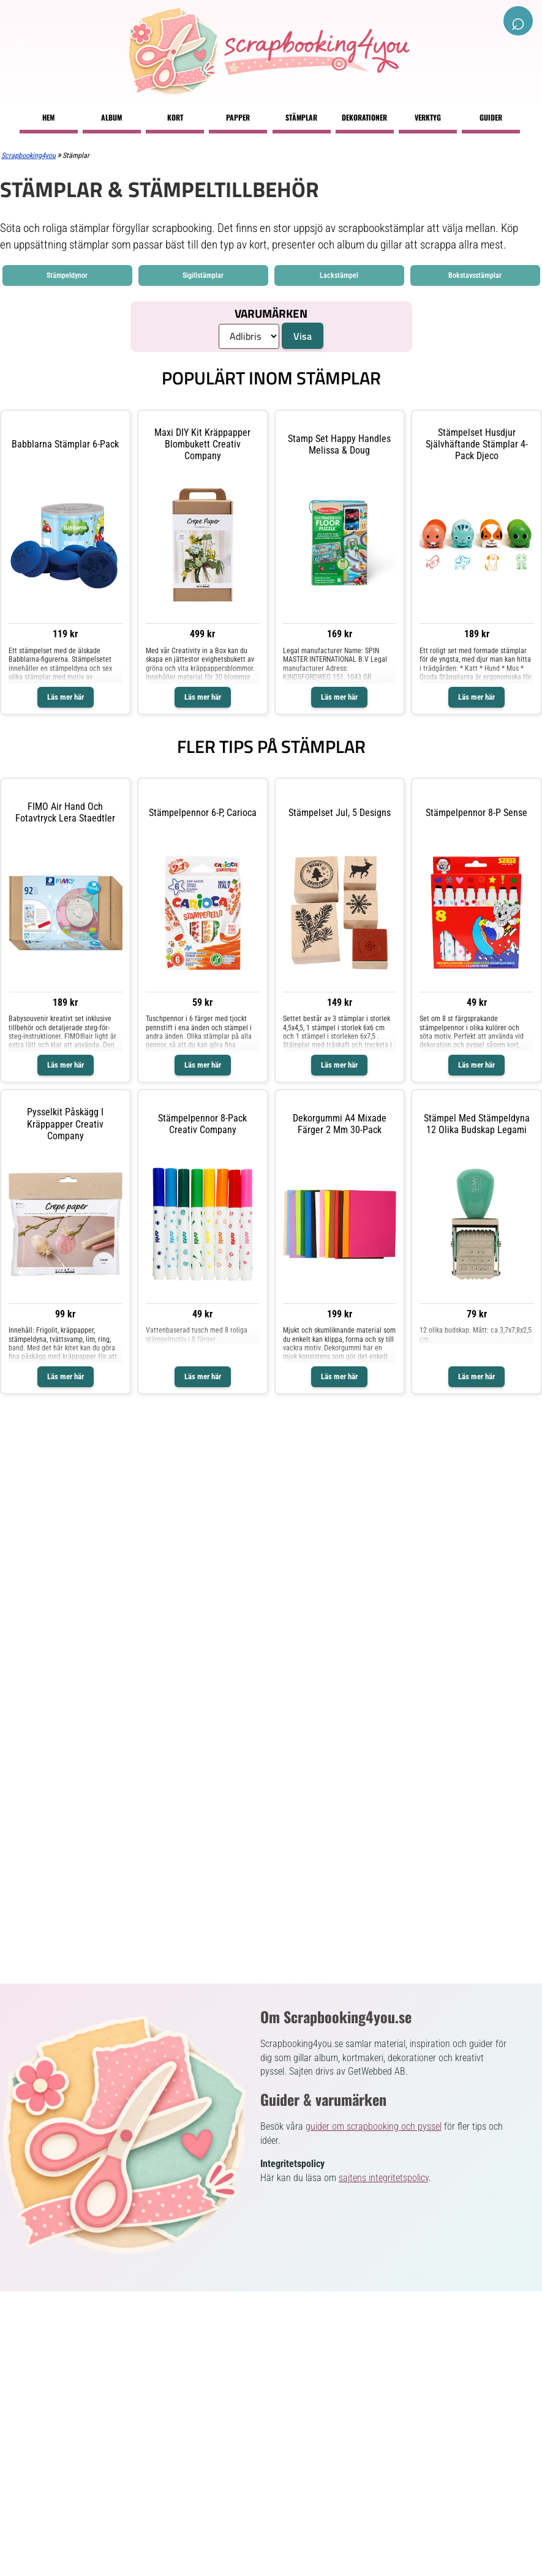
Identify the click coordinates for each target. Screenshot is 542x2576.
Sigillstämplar (203, 275)
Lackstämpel (339, 275)
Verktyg (428, 117)
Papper (238, 117)
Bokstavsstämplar (475, 275)
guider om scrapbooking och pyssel (374, 2126)
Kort (175, 117)
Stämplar (301, 117)
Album (111, 117)
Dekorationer (364, 117)
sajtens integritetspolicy (384, 2178)
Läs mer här (65, 697)
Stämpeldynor (67, 275)
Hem (48, 117)
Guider (491, 117)
